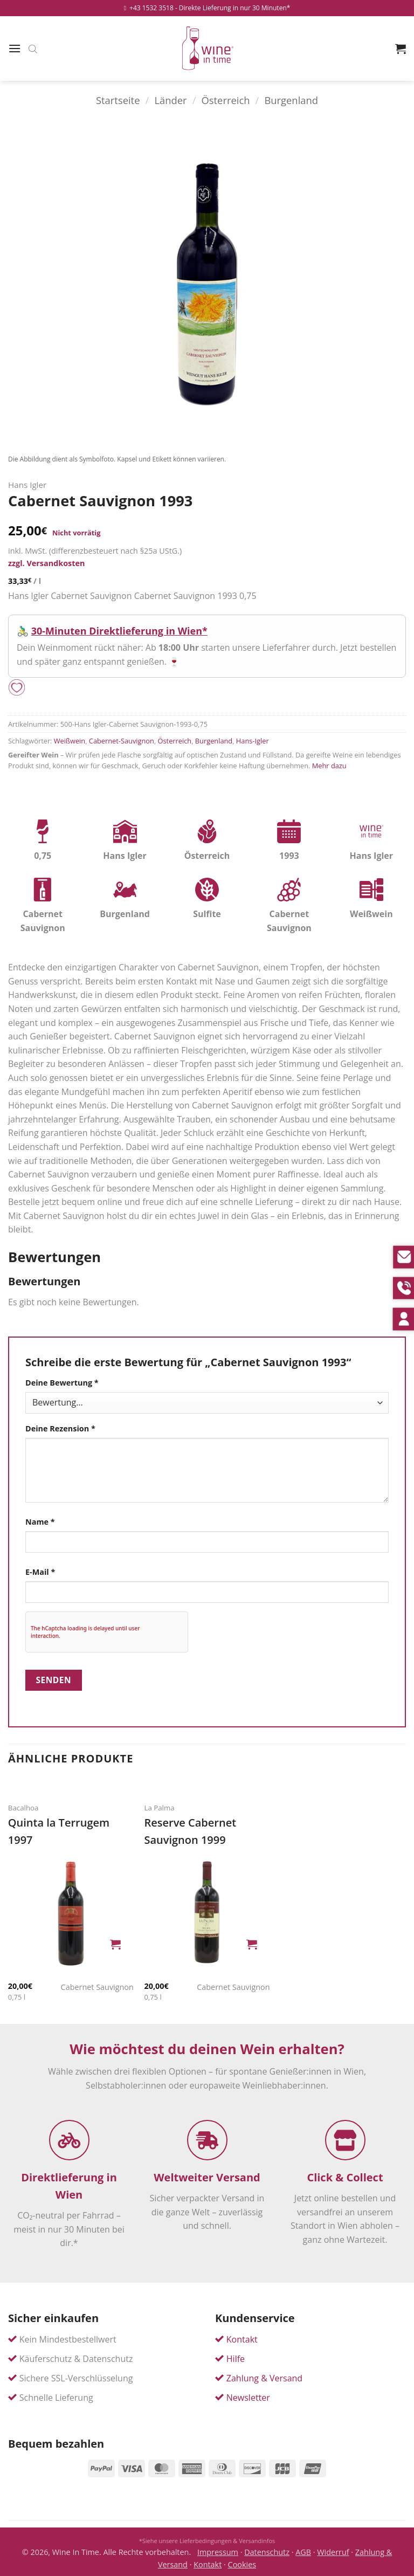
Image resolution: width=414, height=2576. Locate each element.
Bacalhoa (23, 1808)
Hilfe (235, 2359)
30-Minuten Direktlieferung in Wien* (119, 630)
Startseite (118, 100)
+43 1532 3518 (149, 7)
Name (40, 1522)
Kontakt (242, 2339)
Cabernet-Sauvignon (121, 741)
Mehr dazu (329, 765)
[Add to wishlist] (16, 688)
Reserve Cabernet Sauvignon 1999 (190, 1831)
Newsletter (248, 2397)
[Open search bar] (33, 48)
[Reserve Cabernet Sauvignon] (207, 1913)
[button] (14, 48)
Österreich (225, 100)
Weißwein (69, 741)
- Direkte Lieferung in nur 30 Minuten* (232, 7)
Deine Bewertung (62, 1382)
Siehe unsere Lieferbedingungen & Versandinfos (208, 2541)
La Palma (159, 1808)
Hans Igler (27, 484)
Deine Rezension (60, 1428)
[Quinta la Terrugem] (71, 1913)
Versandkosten (55, 563)
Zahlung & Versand (264, 2378)
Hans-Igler (252, 741)
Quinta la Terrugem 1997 (58, 1831)
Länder (170, 100)
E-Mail (40, 1572)
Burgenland (291, 100)
